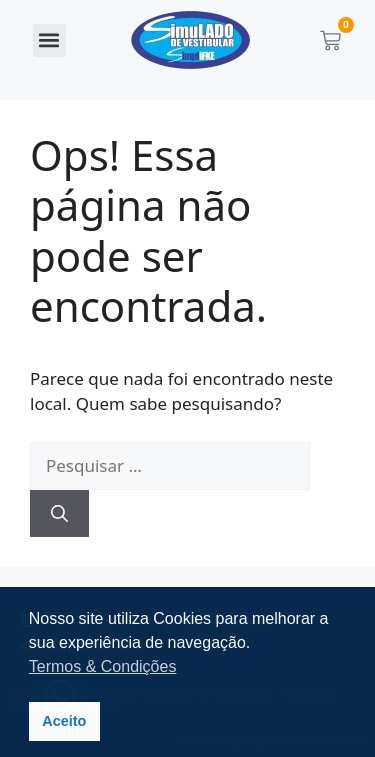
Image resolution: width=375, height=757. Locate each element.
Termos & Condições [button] (103, 666)
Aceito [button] (64, 721)
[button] (49, 40)
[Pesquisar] (59, 514)
